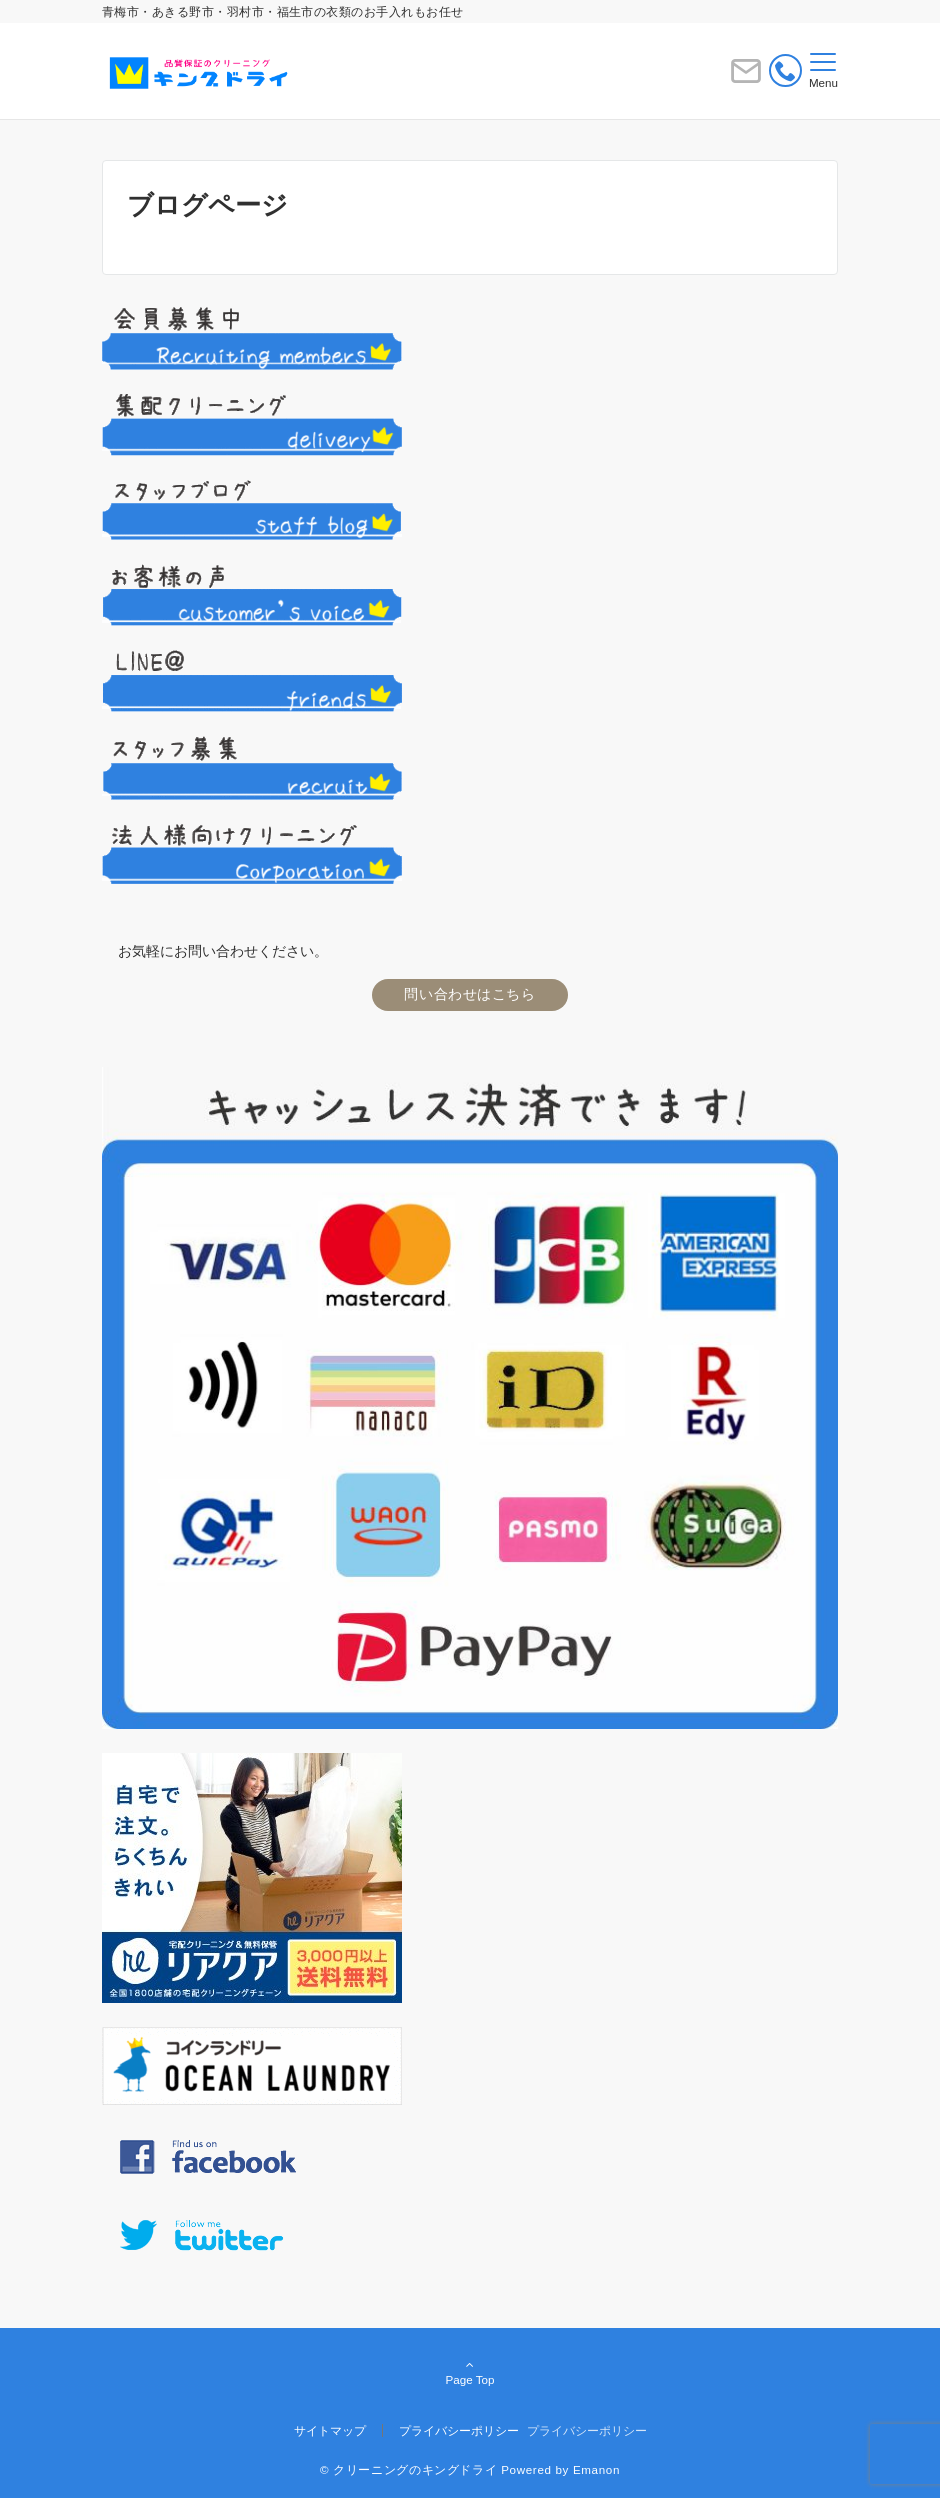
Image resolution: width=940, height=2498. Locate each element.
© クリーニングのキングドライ (408, 2469)
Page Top (470, 2373)
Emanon (596, 2469)
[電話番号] (785, 74)
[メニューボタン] (823, 71)
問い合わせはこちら (469, 994)
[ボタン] (746, 79)
